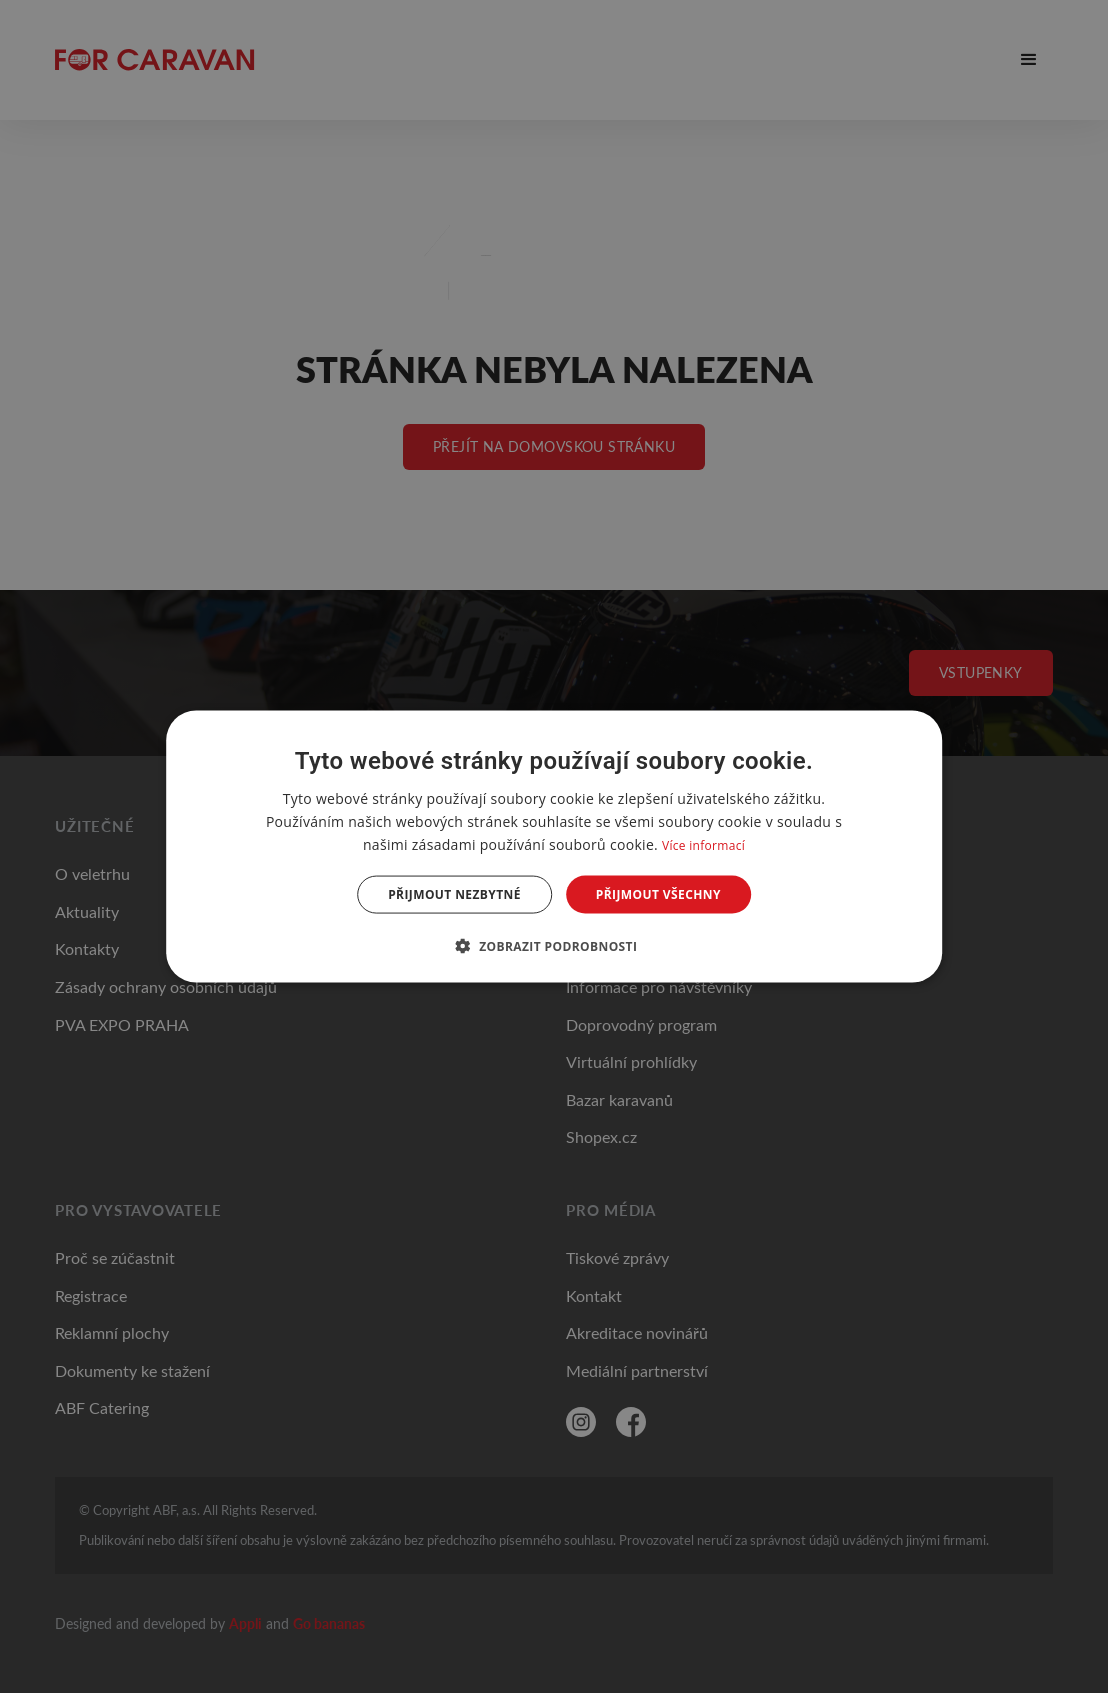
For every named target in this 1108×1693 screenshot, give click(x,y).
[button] (554, 946)
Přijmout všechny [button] (658, 894)
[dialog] (554, 846)
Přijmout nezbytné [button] (454, 894)
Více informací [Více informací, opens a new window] (703, 844)
